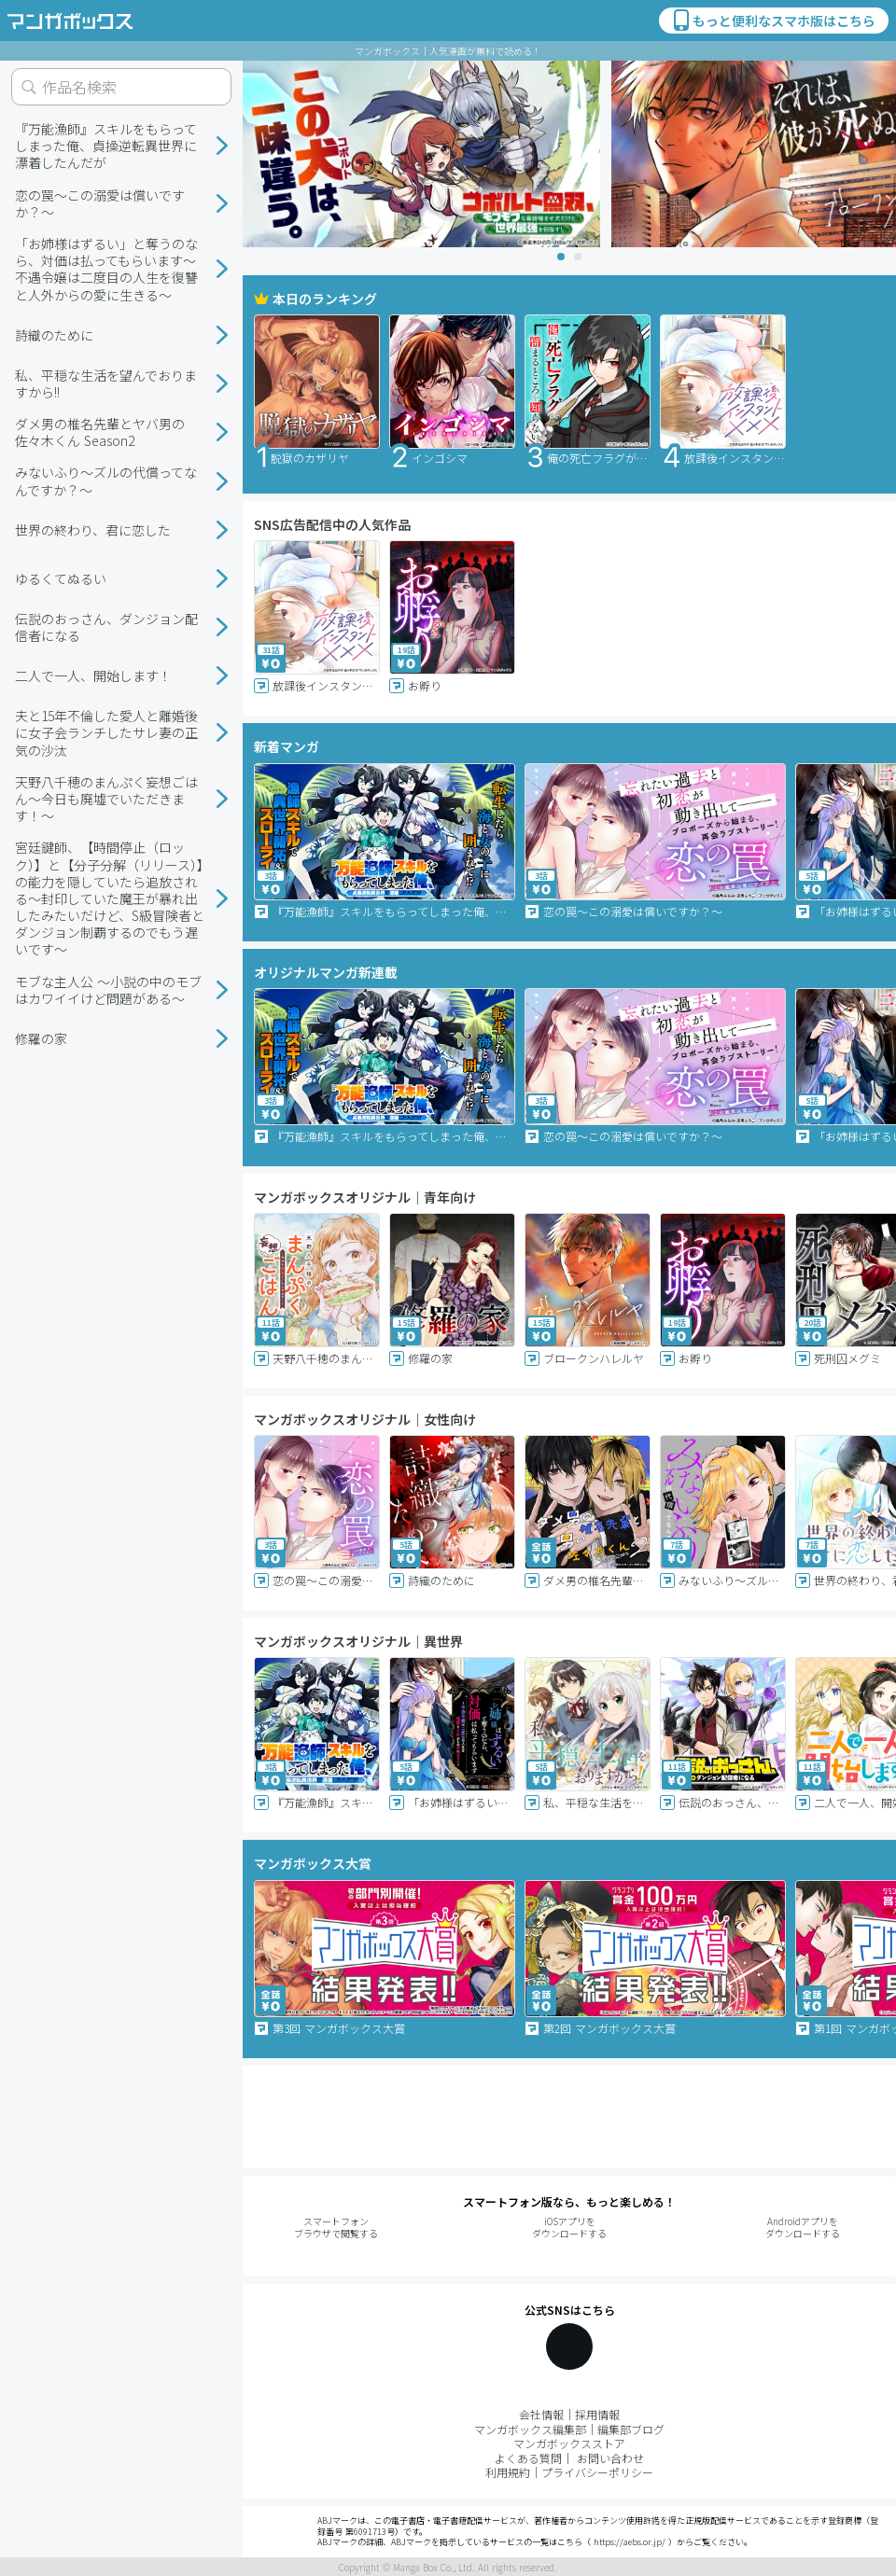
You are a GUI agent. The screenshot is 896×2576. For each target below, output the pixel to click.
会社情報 (541, 2414)
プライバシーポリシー (597, 2472)
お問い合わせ (610, 2458)
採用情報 (597, 2414)
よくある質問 (528, 2458)
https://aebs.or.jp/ (629, 2542)
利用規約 (507, 2472)
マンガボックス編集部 (530, 2429)
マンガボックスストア (569, 2443)
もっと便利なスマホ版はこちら (772, 20)
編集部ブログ (631, 2429)
